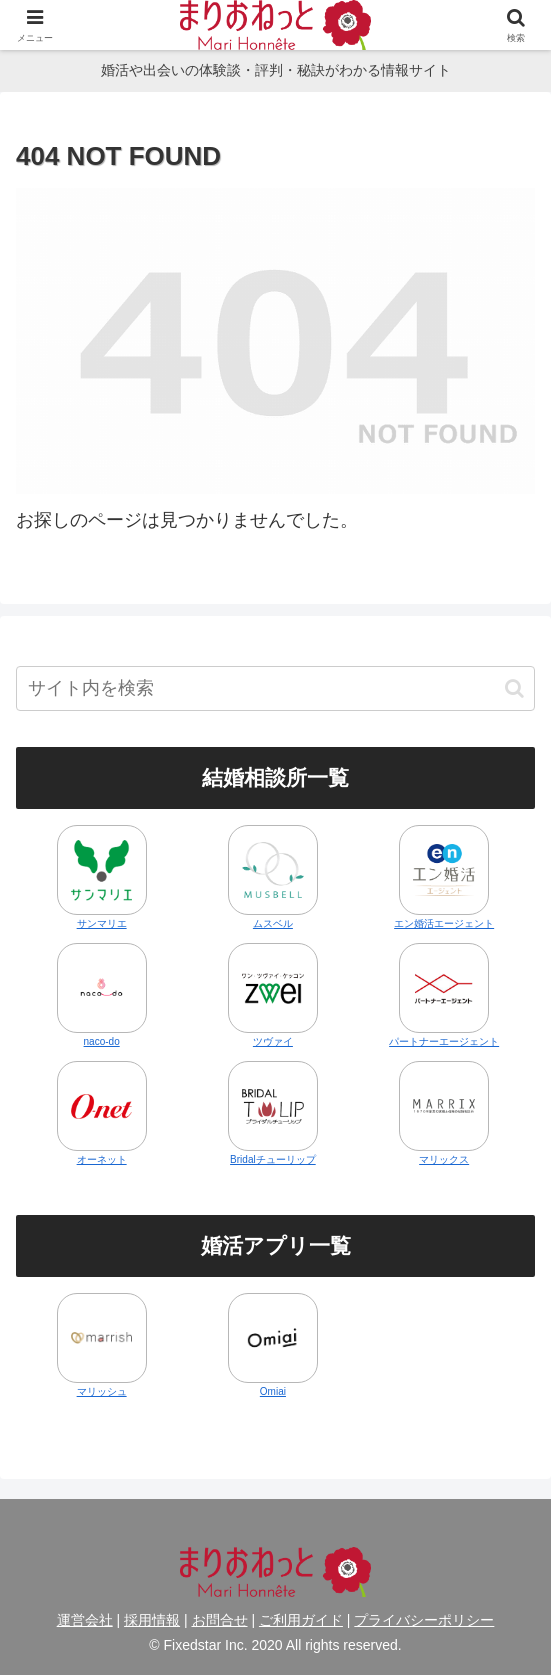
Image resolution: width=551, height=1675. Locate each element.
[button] (514, 688)
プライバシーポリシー (424, 1620)
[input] (275, 688)
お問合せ (220, 1620)
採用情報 (152, 1620)
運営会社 (85, 1620)
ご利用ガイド (301, 1620)
